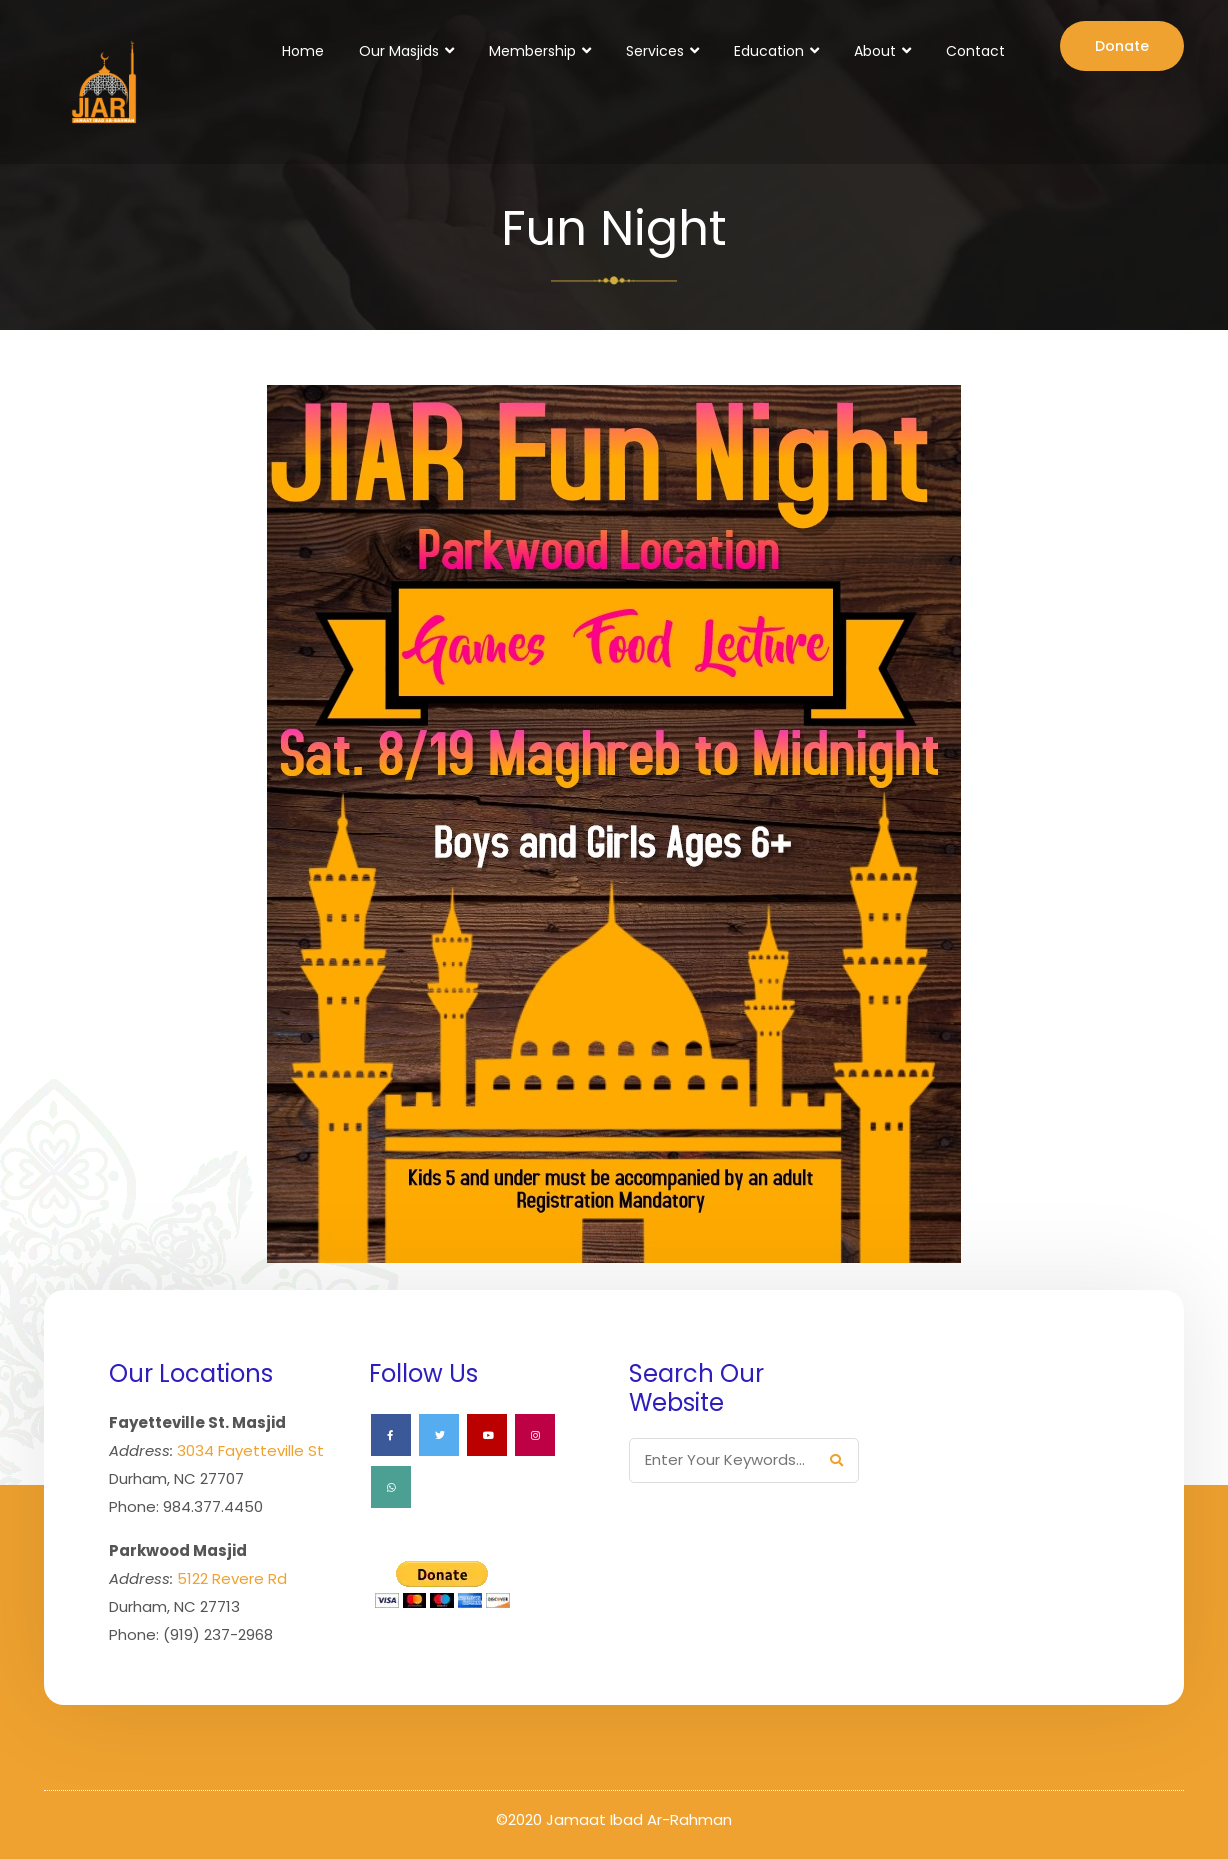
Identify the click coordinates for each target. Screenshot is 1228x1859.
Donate (1122, 46)
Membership (532, 51)
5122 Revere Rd (232, 1578)
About (875, 51)
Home (303, 51)
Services (655, 51)
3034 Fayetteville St (250, 1450)
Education (769, 51)
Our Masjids (399, 51)
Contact (975, 51)
